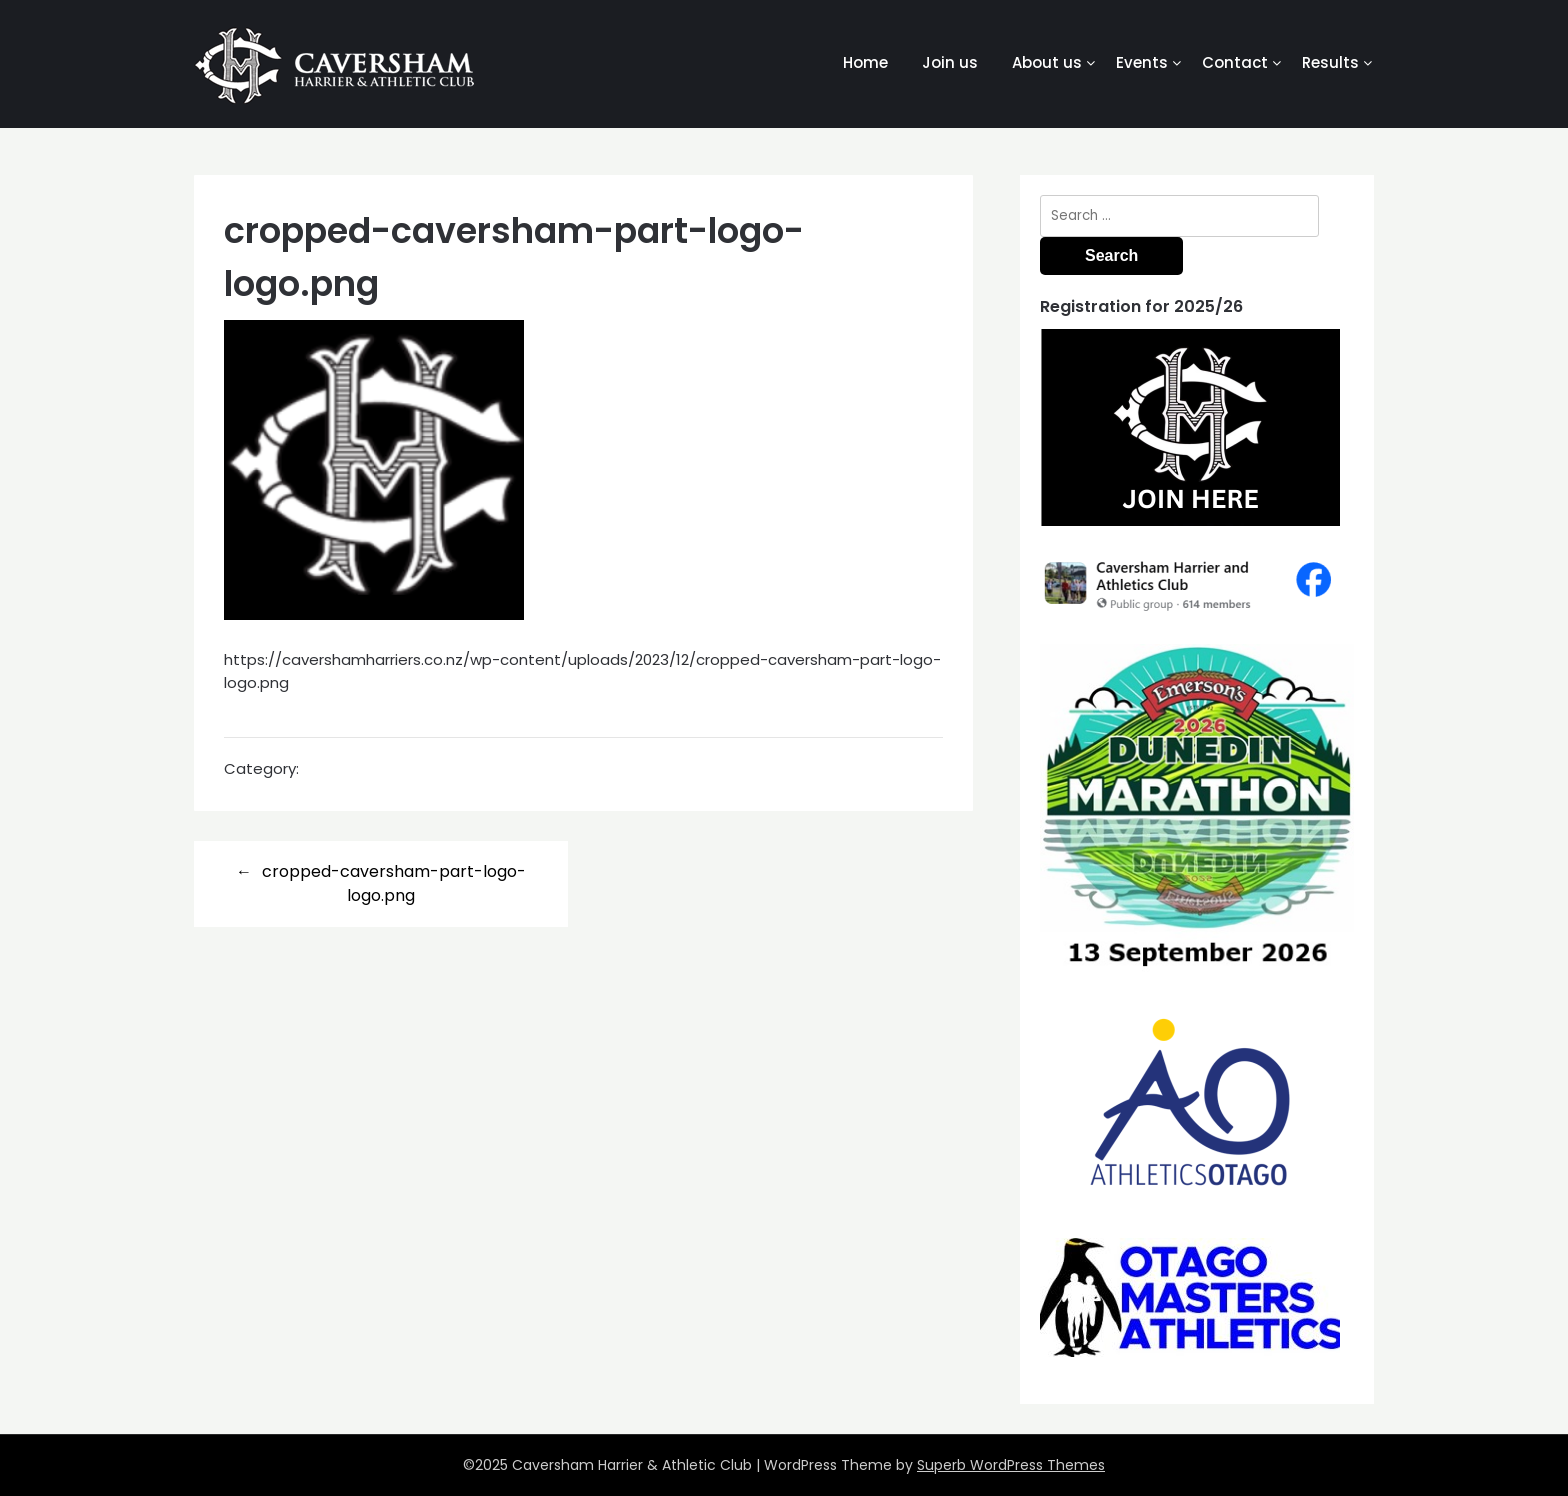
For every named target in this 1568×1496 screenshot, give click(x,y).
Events (1142, 62)
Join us (950, 62)
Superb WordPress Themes (1011, 1465)
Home (865, 62)
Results (1330, 62)
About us (1047, 62)
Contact (1235, 62)
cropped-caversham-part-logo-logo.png (394, 883)
